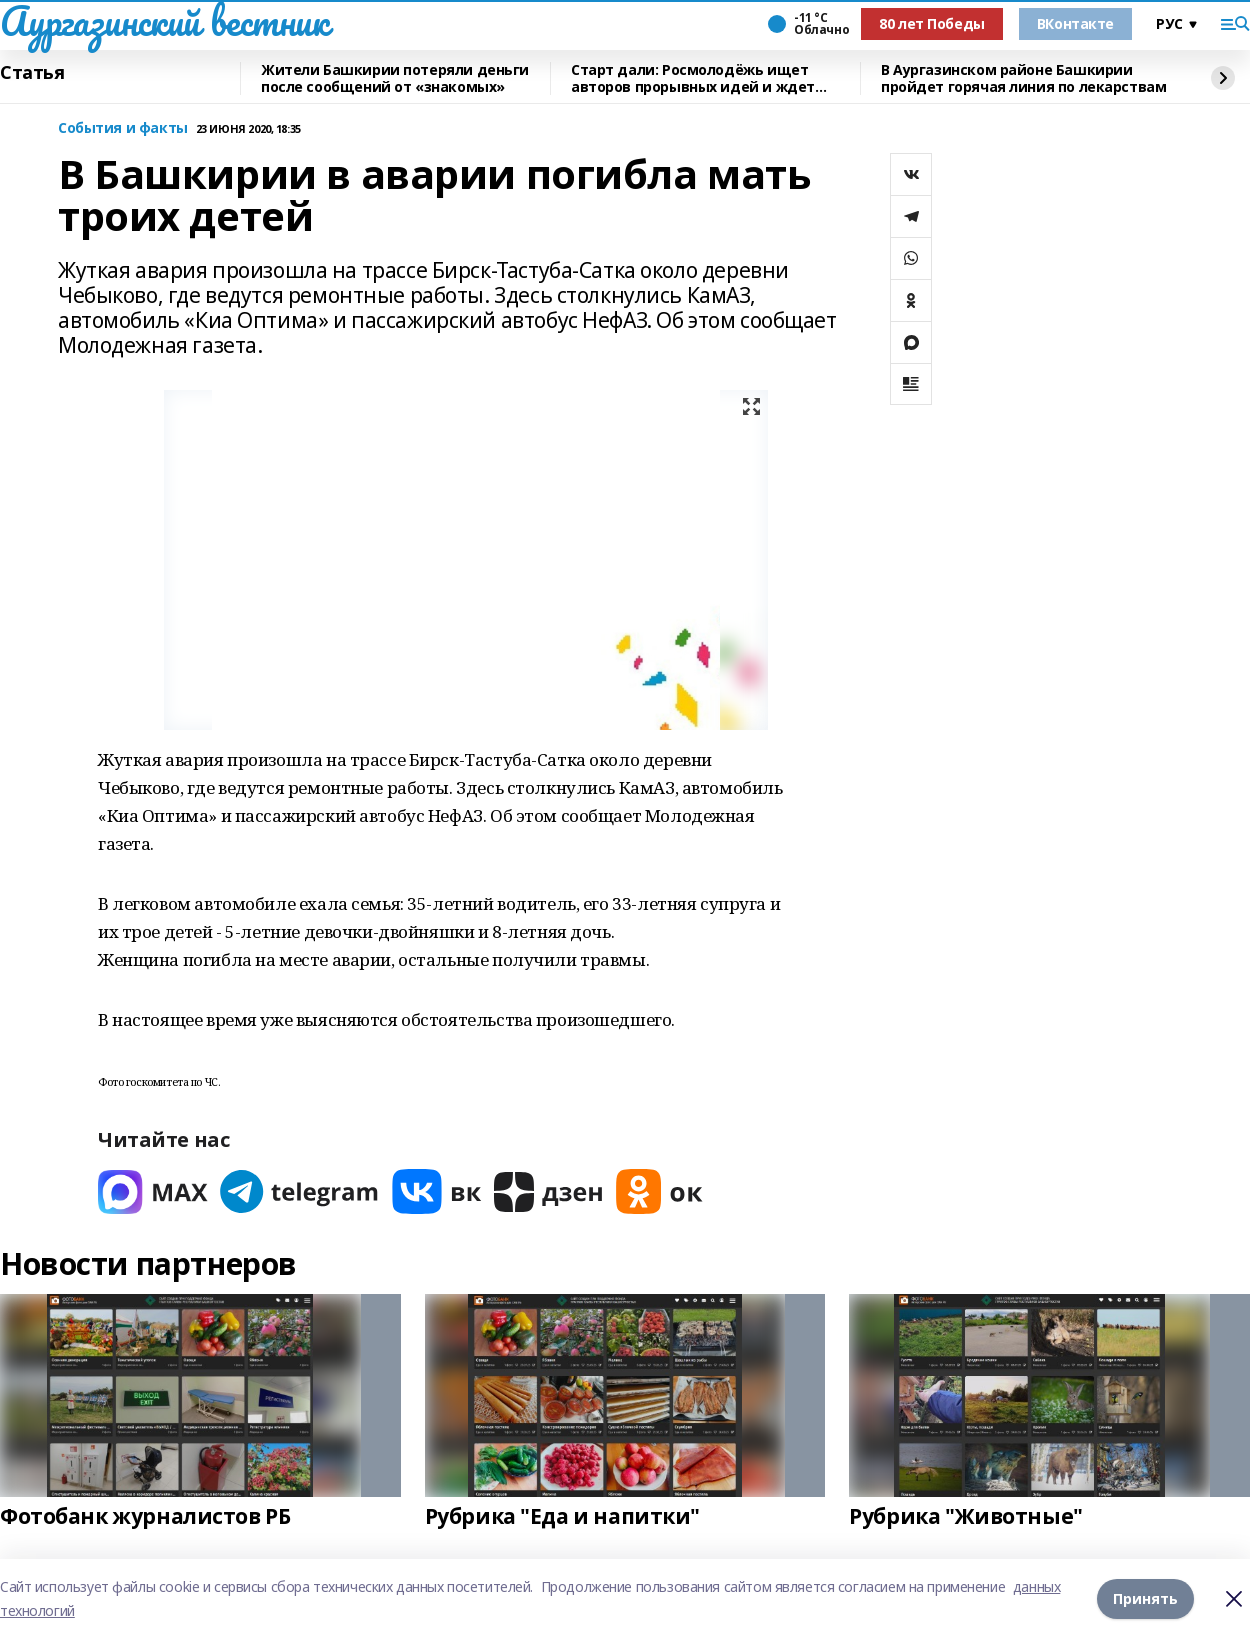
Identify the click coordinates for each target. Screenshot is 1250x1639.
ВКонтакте (1075, 23)
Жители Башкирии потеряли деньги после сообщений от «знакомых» (395, 78)
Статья (32, 73)
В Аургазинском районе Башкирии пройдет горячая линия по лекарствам (1023, 78)
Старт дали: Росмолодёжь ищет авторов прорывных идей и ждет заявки (693, 78)
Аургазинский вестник (164, 21)
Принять (1145, 1598)
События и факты (123, 128)
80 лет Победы (932, 23)
